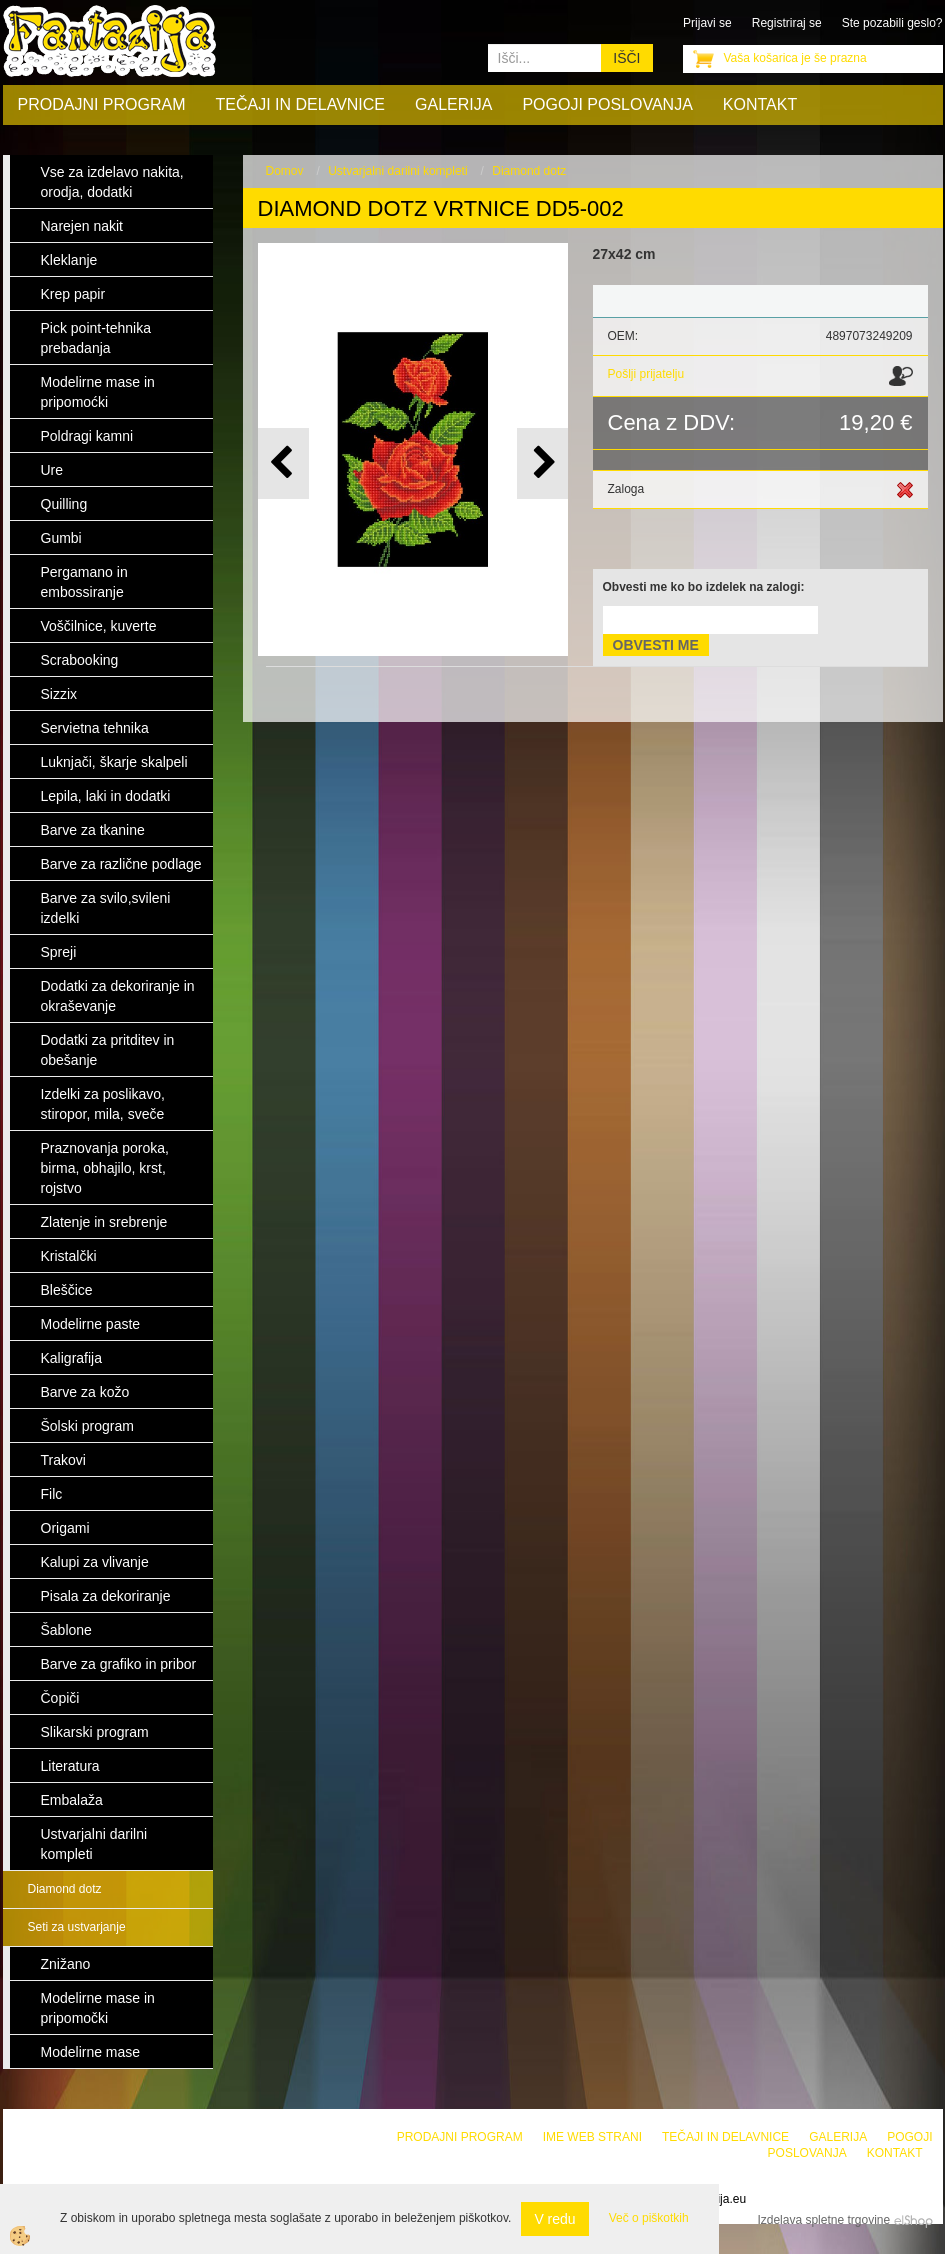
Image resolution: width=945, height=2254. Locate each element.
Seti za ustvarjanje (77, 1927)
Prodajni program (102, 104)
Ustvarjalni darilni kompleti (397, 171)
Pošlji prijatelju (646, 374)
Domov (285, 171)
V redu (554, 2219)
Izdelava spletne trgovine (823, 2220)
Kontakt (760, 104)
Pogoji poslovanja (607, 104)
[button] (542, 463)
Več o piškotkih (649, 2218)
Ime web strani (592, 2137)
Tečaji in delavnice (301, 104)
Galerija (453, 104)
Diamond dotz (65, 1889)
